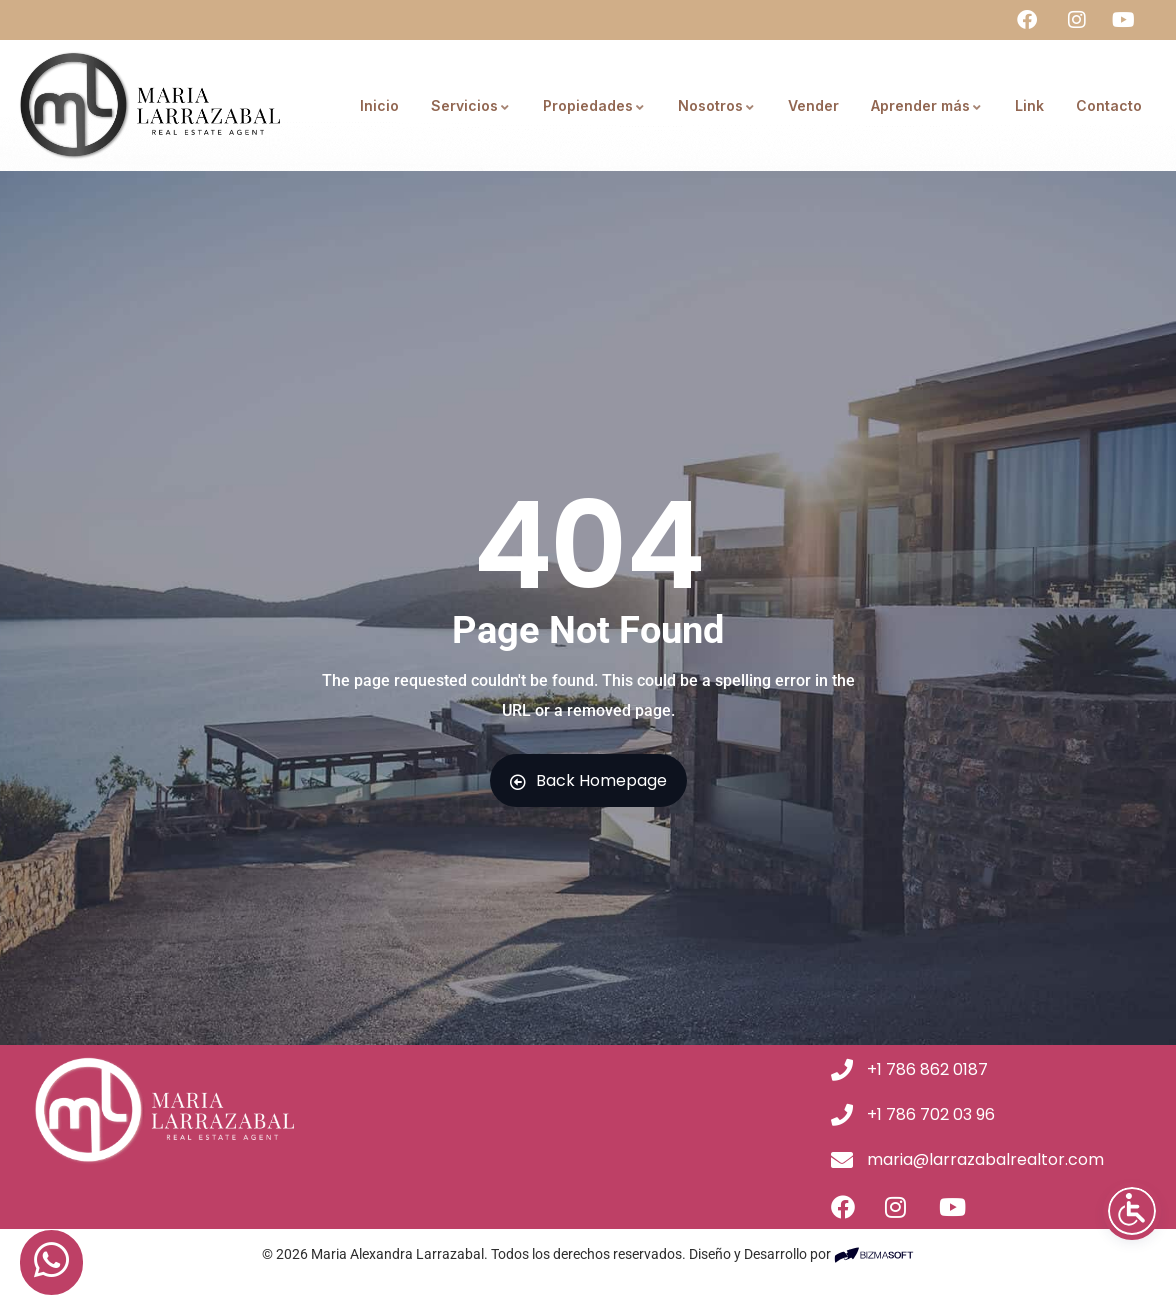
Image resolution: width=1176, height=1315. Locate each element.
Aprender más (927, 105)
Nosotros (717, 105)
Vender (813, 105)
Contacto (1109, 105)
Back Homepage (588, 780)
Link (1029, 105)
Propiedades (594, 105)
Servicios (471, 105)
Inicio (379, 105)
